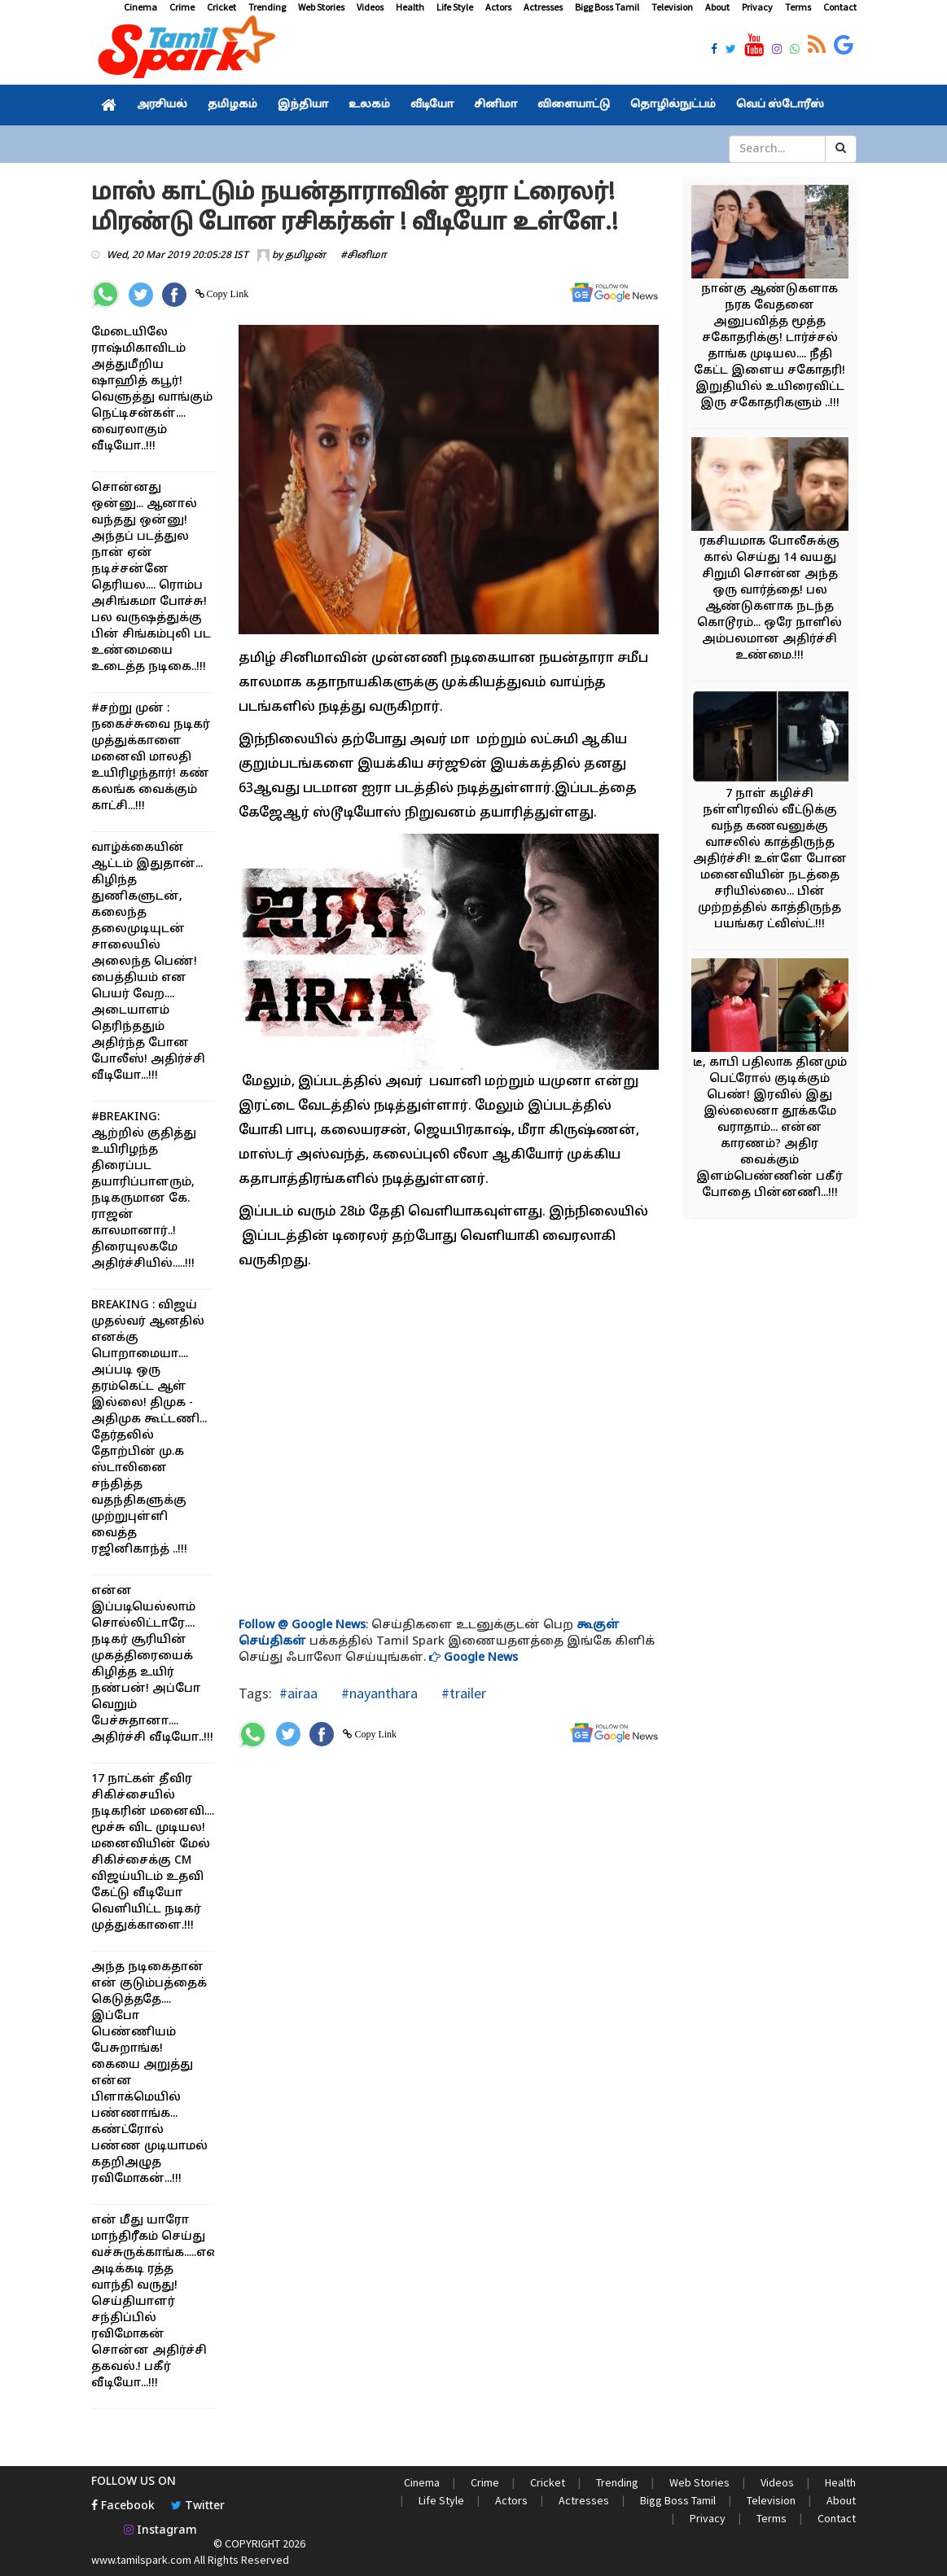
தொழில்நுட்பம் (673, 105)
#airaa (298, 1693)
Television (672, 7)
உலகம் (369, 105)
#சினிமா (363, 255)
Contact (840, 7)
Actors (498, 7)
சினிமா (495, 105)
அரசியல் (162, 105)
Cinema (140, 7)
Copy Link (226, 294)
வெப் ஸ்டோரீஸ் (780, 105)
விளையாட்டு (573, 105)
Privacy (757, 7)
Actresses (543, 7)
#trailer (462, 1693)
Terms (798, 7)
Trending (267, 7)
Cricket (221, 7)
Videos (370, 7)
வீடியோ (432, 105)
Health (410, 7)
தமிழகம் (232, 105)
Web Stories (321, 7)
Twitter (198, 2506)
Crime (182, 7)
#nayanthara (378, 1693)
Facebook (123, 2506)
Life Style (454, 7)
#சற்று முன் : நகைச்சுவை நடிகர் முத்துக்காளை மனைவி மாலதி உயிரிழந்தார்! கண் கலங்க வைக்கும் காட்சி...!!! (150, 757)
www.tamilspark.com (141, 2559)
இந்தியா (303, 105)
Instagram (160, 2531)
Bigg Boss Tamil (607, 7)
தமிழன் (305, 255)
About (717, 7)
